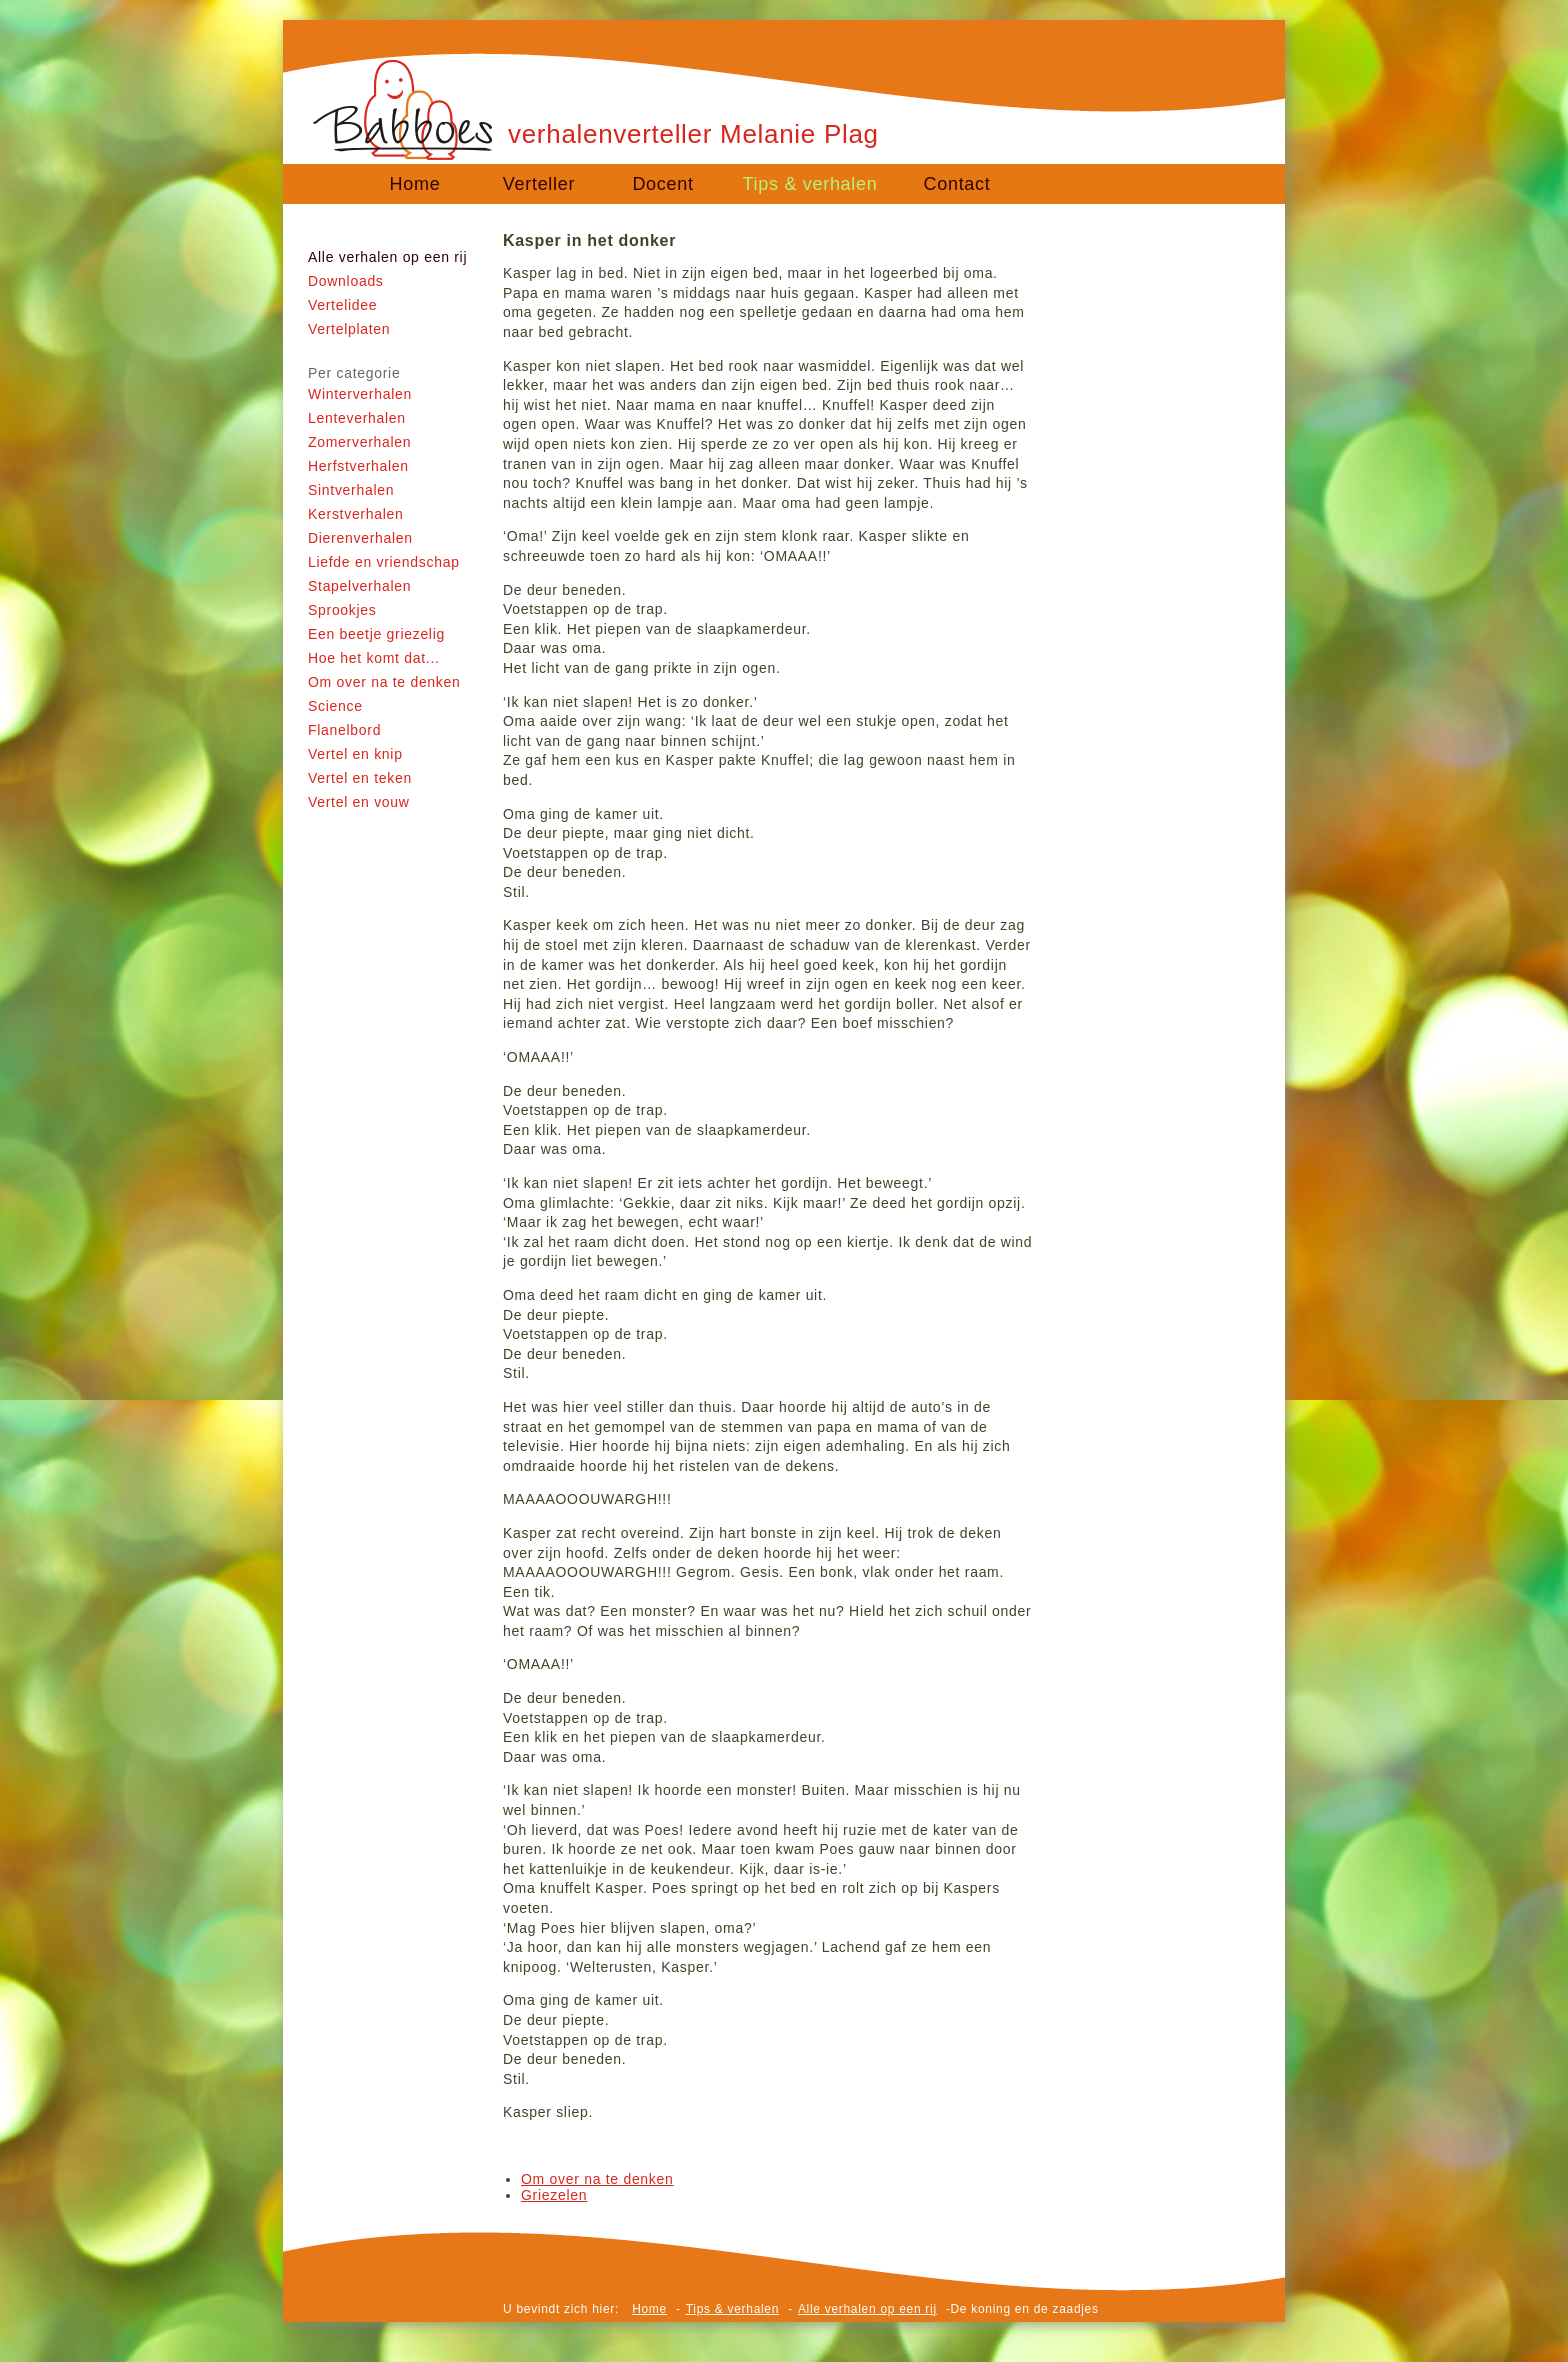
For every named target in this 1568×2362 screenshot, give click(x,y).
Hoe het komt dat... (374, 658)
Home (415, 184)
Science (335, 706)
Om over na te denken (384, 682)
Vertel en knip (355, 754)
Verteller (539, 184)
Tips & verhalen (810, 184)
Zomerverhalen (359, 442)
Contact (957, 184)
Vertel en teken (360, 778)
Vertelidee (342, 305)
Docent (662, 184)
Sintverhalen (351, 490)
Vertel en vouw (359, 802)
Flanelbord (344, 730)
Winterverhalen (360, 394)
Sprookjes (342, 610)
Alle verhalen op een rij (387, 257)
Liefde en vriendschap (384, 562)
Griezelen (554, 2195)
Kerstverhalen (355, 514)
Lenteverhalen (357, 418)
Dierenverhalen (360, 538)
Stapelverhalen (359, 586)
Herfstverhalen (358, 466)
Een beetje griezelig (376, 634)
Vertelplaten (349, 329)
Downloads (346, 281)
